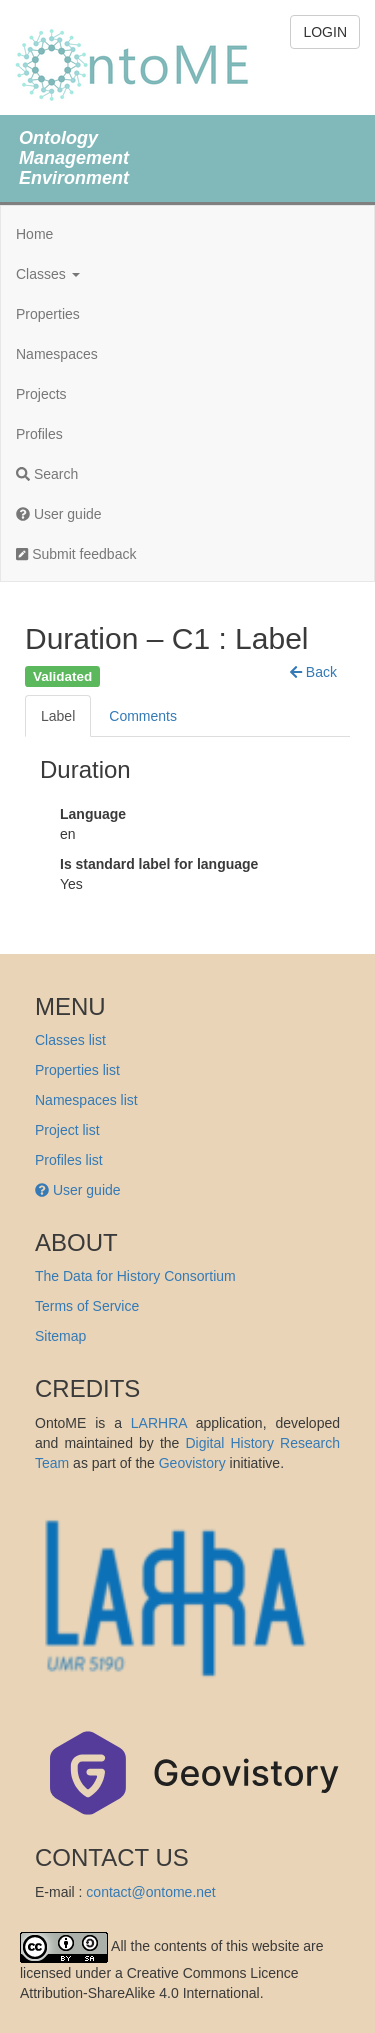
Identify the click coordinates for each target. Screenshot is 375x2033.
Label (58, 716)
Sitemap (60, 1336)
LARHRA (159, 1423)
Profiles (39, 434)
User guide (59, 514)
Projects (41, 394)
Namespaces (57, 354)
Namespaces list (86, 1100)
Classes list (70, 1040)
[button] (313, 672)
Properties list (77, 1070)
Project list (67, 1130)
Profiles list (69, 1160)
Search (47, 474)
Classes (48, 274)
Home (34, 234)
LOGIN (325, 32)
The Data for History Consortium (135, 1276)
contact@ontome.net (150, 1892)
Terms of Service (87, 1306)
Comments (143, 716)
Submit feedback (76, 554)
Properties (48, 314)
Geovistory (192, 1463)
